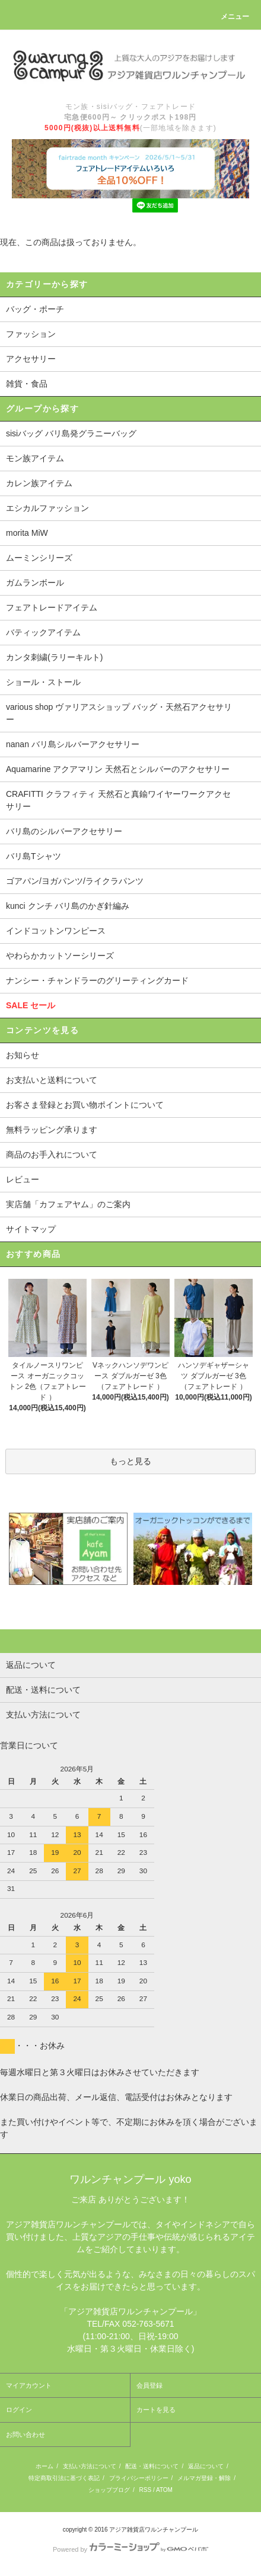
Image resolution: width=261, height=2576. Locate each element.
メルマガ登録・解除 (204, 2478)
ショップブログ (109, 2490)
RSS (145, 2490)
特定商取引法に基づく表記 (64, 2478)
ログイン (19, 2409)
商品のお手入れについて (51, 1154)
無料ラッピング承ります (51, 1129)
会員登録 (149, 2385)
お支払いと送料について (51, 1080)
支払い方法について (89, 2466)
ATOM (164, 2490)
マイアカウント (29, 2385)
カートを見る (156, 2409)
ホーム (44, 2466)
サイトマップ (31, 1229)
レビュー (22, 1179)
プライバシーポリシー (138, 2478)
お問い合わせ (25, 2434)
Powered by (130, 2549)
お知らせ (22, 1055)
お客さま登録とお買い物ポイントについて (85, 1104)
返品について (206, 2466)
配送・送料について (152, 2466)
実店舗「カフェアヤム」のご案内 (68, 1204)
